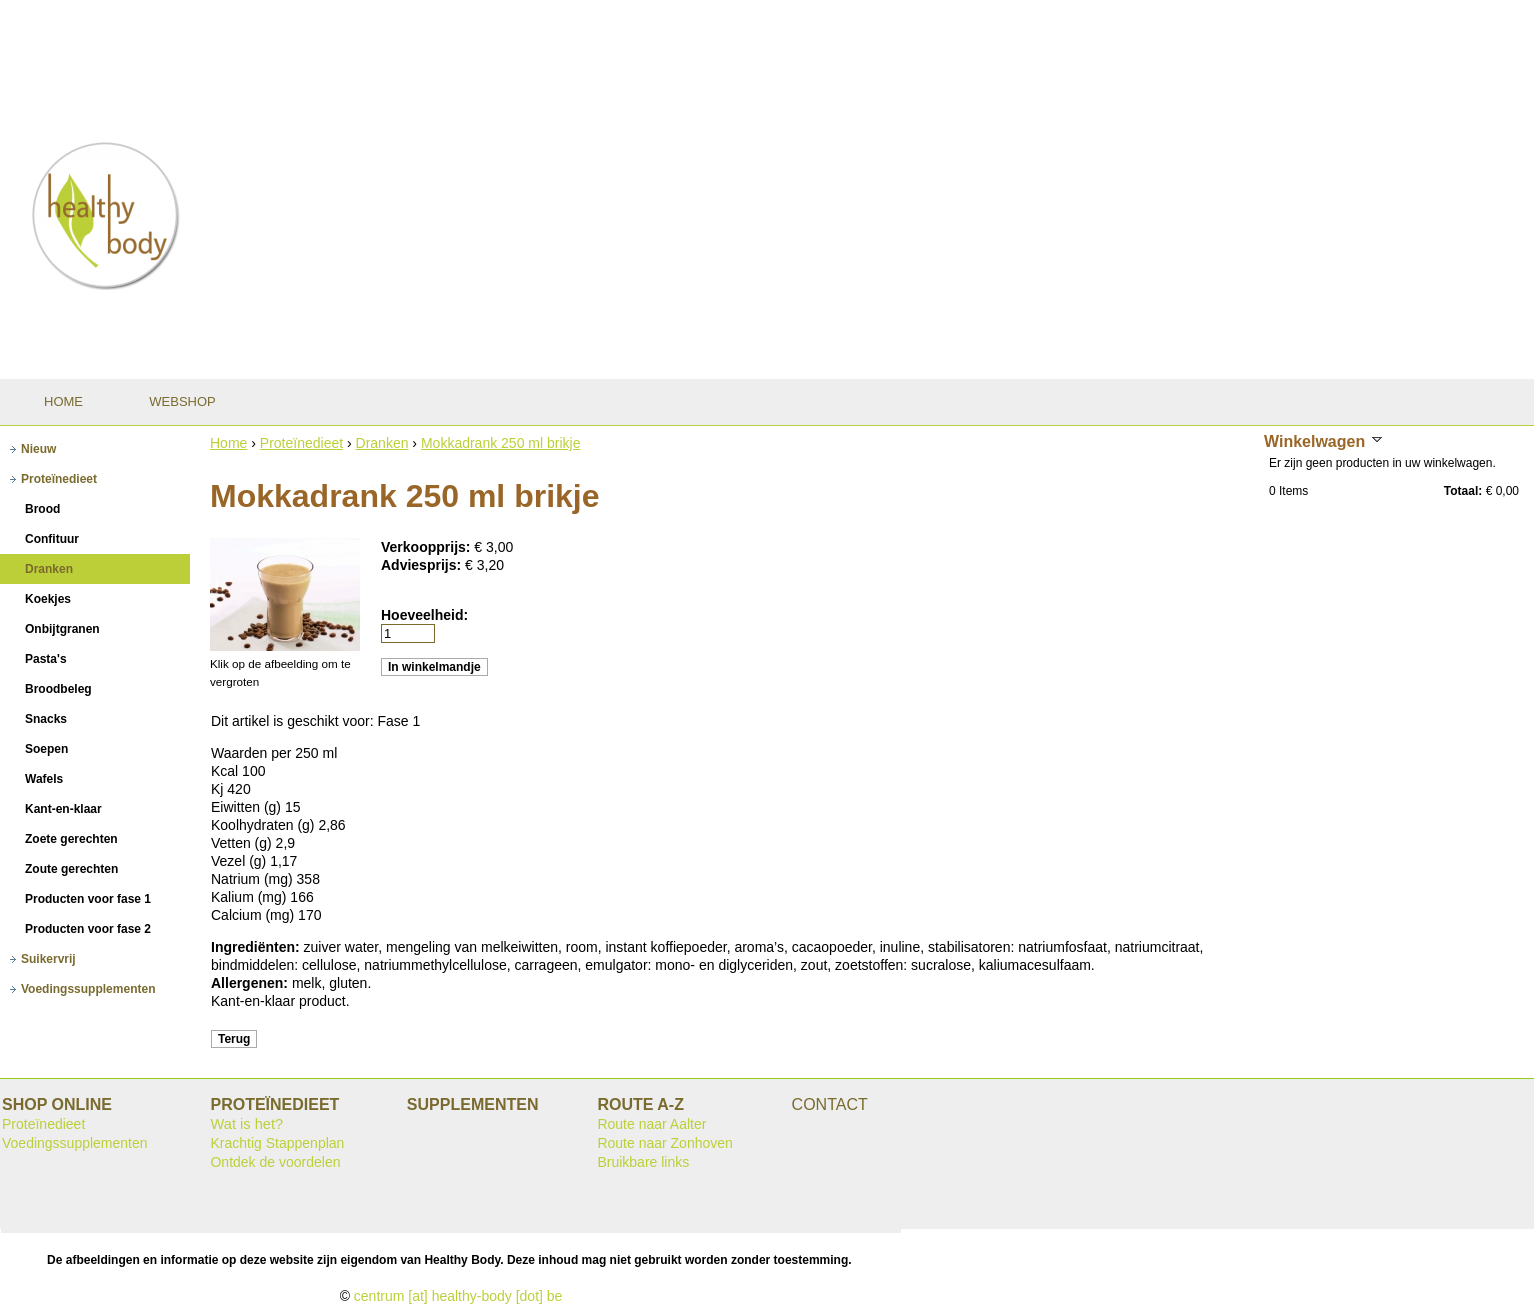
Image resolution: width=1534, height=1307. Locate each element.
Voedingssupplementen (75, 1143)
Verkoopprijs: (427, 547)
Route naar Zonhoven (664, 1143)
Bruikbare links (643, 1162)
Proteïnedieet (301, 443)
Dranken (382, 443)
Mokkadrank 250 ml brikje (501, 443)
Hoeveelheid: (424, 615)
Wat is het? (246, 1124)
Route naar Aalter (651, 1124)
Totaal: (1463, 491)
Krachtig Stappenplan (277, 1143)
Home (228, 443)
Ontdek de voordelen (275, 1162)
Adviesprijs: (423, 565)
